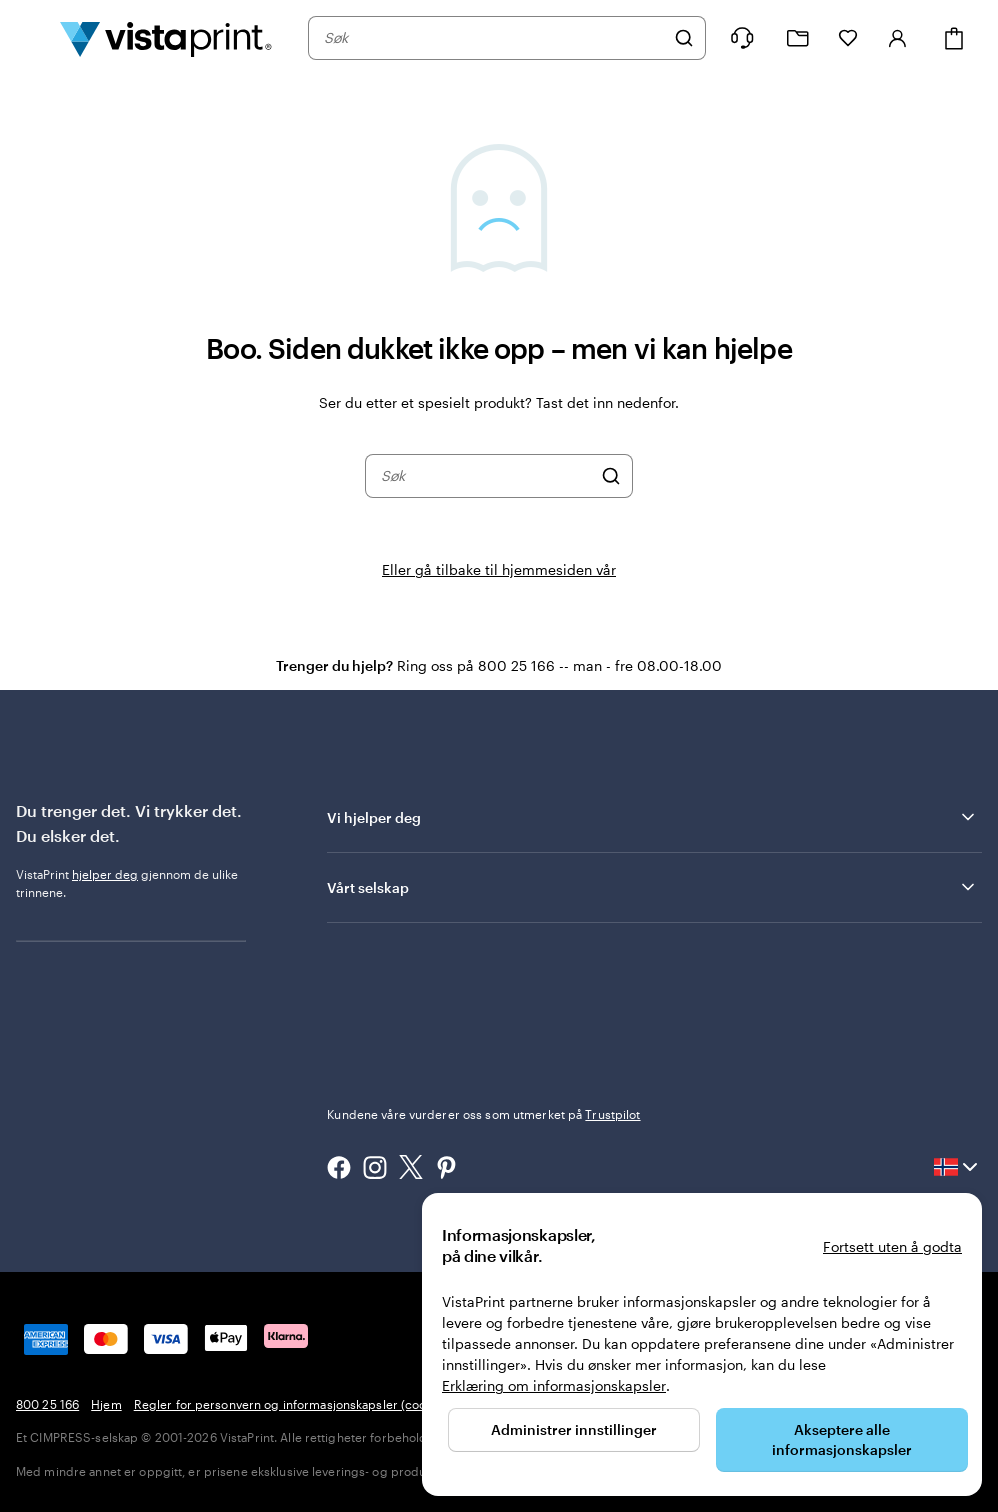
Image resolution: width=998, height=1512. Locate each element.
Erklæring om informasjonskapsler (554, 1385)
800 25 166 (47, 1404)
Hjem (106, 1404)
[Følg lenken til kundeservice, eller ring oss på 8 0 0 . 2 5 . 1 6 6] (742, 38)
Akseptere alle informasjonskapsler (842, 1439)
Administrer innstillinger (574, 1429)
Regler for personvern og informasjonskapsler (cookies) (293, 1404)
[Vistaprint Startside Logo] (166, 38)
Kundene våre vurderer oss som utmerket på (483, 1114)
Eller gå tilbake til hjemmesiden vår (499, 569)
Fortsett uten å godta (892, 1246)
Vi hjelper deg (652, 817)
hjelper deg (105, 874)
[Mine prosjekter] (798, 38)
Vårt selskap (652, 887)
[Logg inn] (898, 38)
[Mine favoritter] (848, 38)
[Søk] (684, 38)
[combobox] (494, 38)
